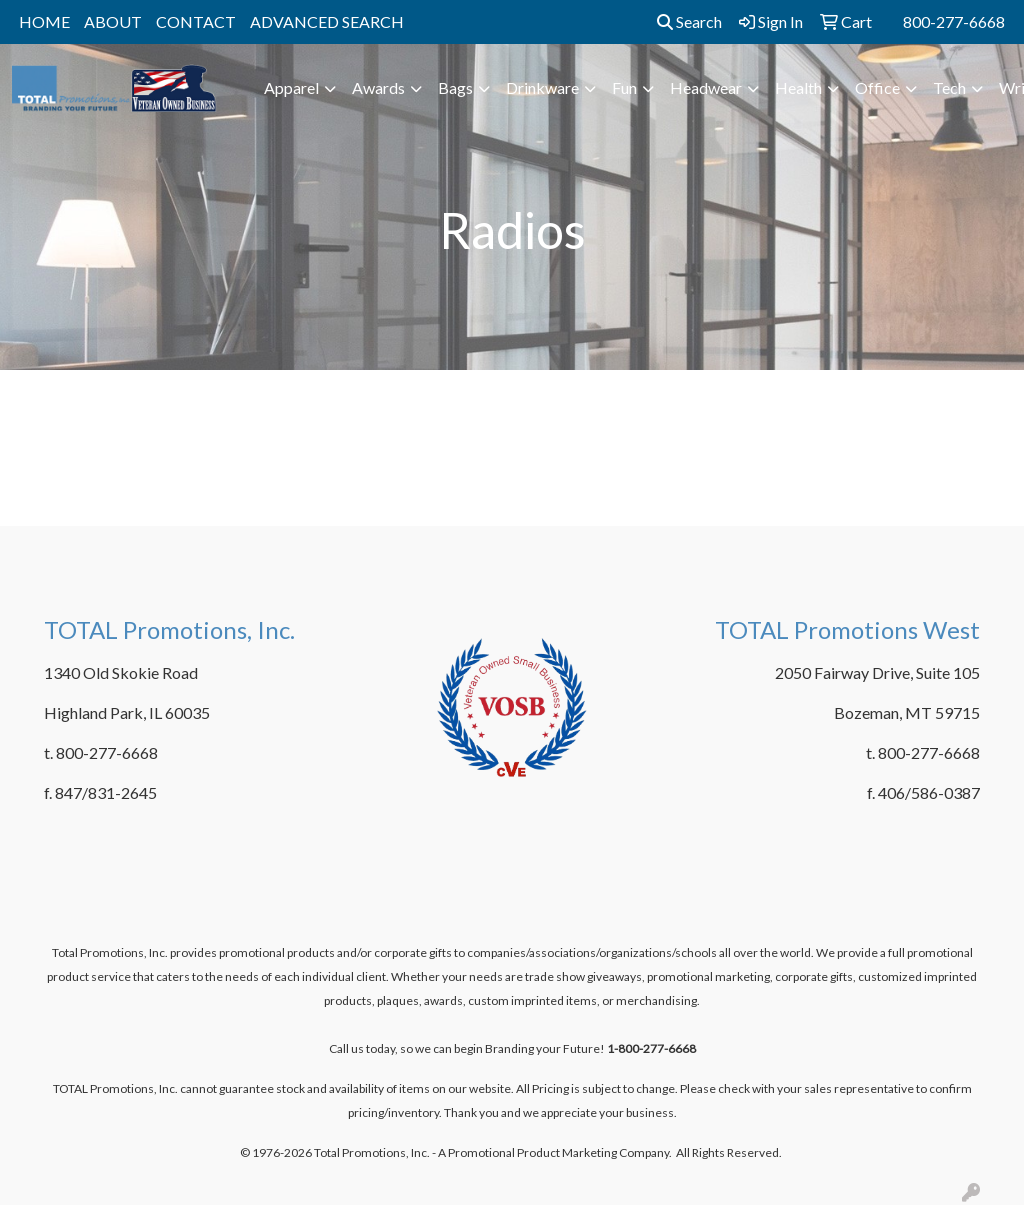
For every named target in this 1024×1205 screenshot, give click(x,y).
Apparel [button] (291, 87)
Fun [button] (624, 87)
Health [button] (798, 87)
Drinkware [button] (542, 87)
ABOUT (113, 21)
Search (689, 21)
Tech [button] (949, 87)
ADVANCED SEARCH (327, 21)
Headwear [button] (706, 87)
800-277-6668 (954, 21)
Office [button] (877, 87)
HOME (44, 21)
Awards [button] (378, 87)
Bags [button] (455, 87)
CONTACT (196, 21)
